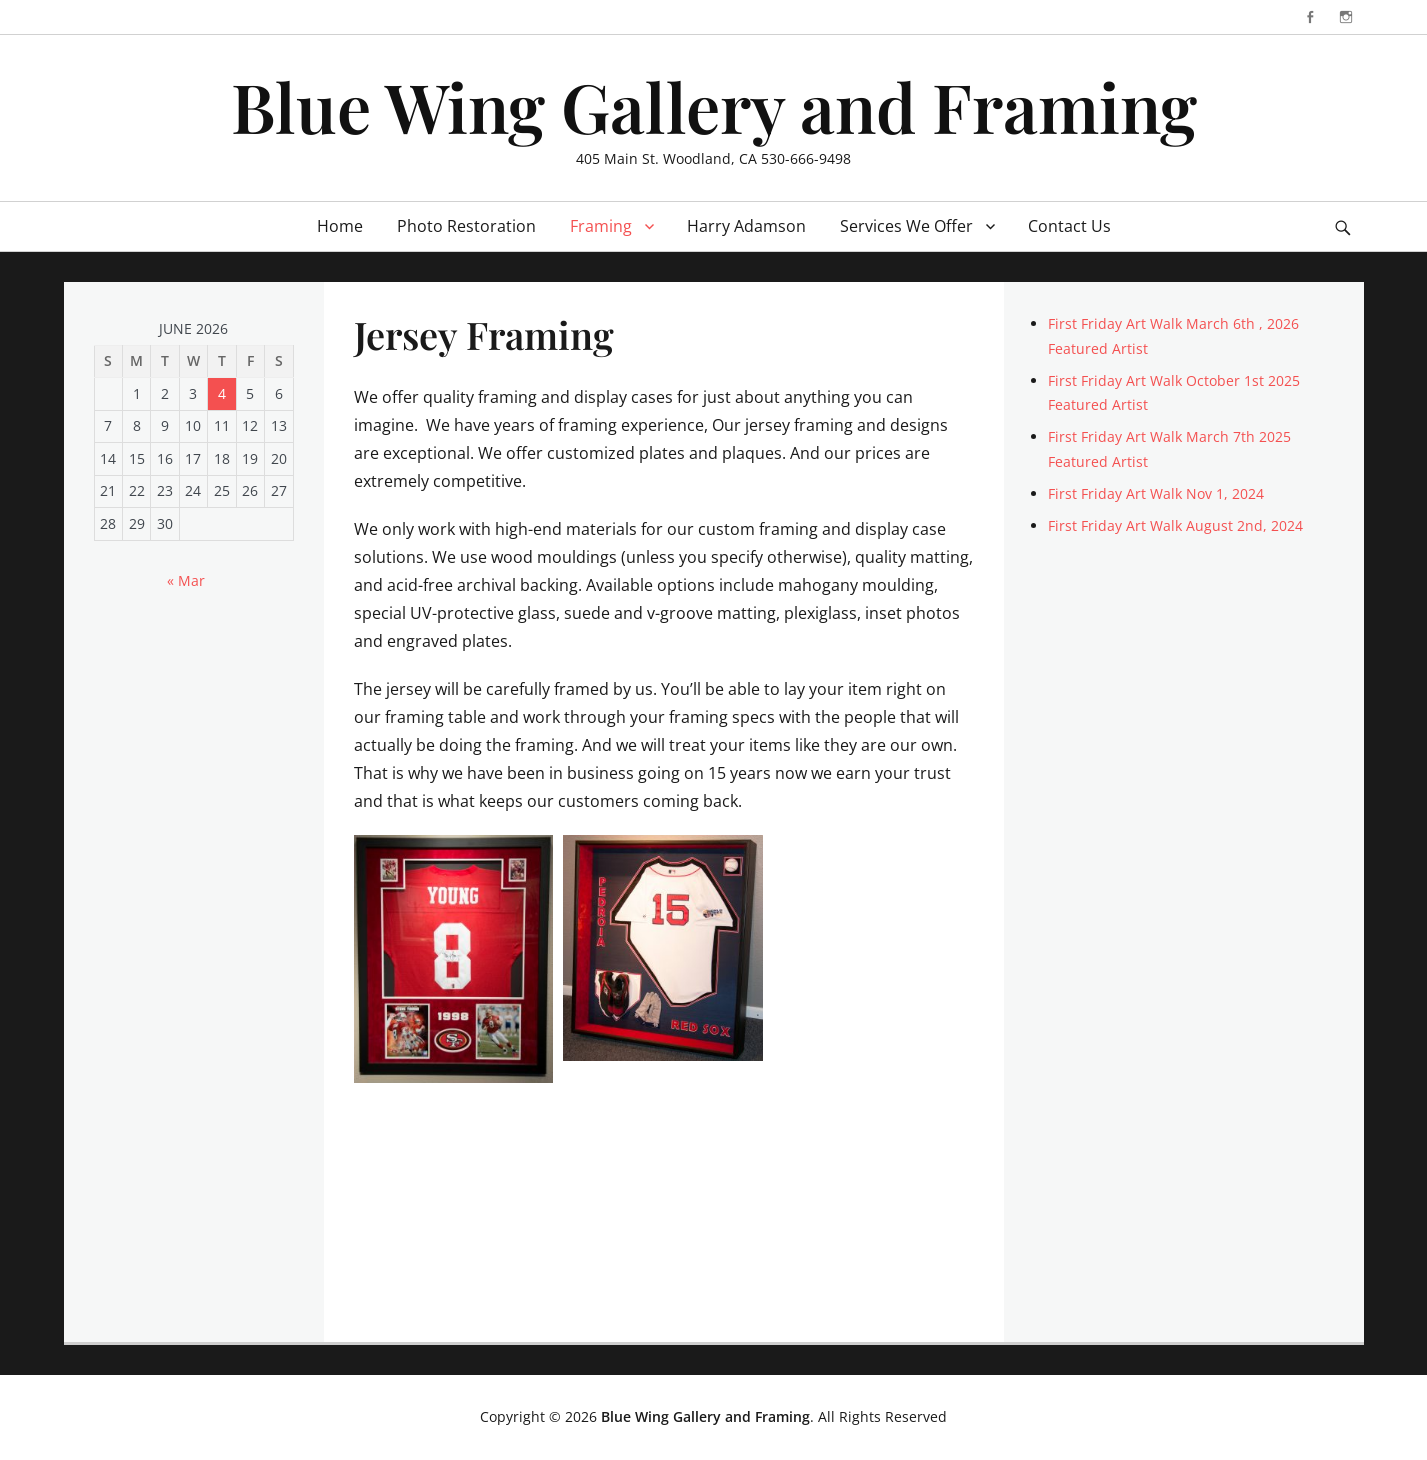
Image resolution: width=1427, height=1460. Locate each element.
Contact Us (1069, 226)
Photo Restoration (466, 226)
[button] (454, 959)
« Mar (186, 580)
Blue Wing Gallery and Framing (714, 105)
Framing (601, 226)
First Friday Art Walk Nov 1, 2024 (1156, 493)
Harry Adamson (746, 226)
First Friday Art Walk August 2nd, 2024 (1175, 525)
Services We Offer (906, 226)
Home (340, 226)
